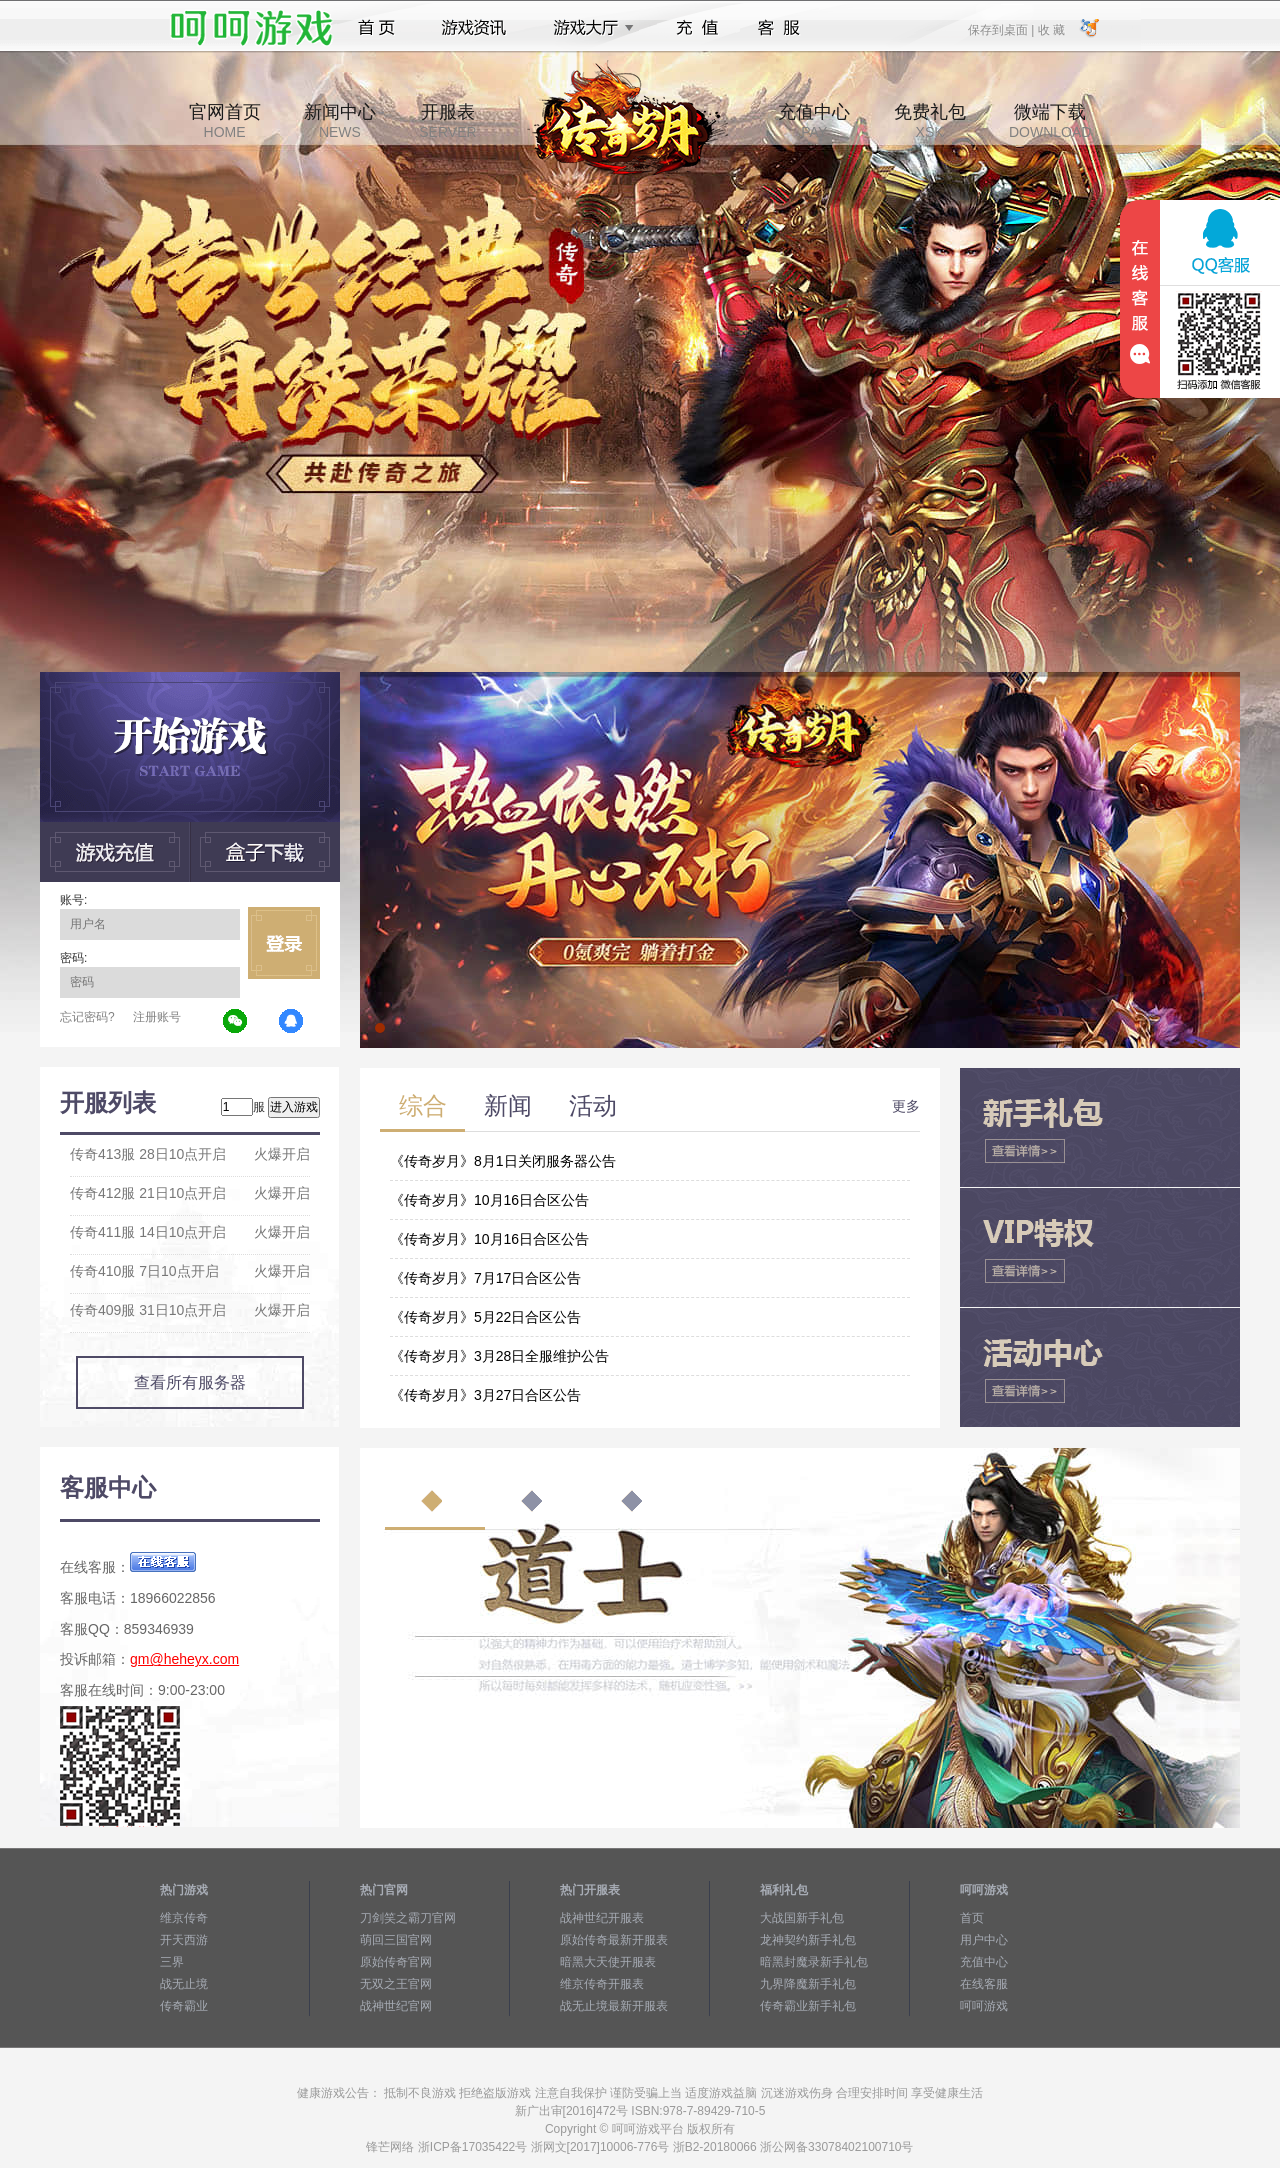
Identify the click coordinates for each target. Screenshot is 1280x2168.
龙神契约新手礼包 (808, 1940)
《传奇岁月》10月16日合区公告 (489, 1200)
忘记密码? (87, 1017)
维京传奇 (184, 1918)
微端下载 (1050, 121)
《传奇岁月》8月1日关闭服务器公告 (503, 1161)
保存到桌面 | (1002, 29)
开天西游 (184, 1940)
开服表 (447, 121)
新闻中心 (340, 121)
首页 (376, 28)
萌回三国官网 (396, 1940)
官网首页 (225, 121)
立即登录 (284, 943)
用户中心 (984, 1940)
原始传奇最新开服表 (614, 1940)
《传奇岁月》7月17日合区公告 (485, 1278)
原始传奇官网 (396, 1962)
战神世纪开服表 (602, 1918)
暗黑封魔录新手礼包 (814, 1962)
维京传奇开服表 (602, 1984)
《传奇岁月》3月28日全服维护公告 (499, 1356)
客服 (779, 28)
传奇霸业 (184, 2006)
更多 (906, 1106)
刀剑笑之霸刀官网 (408, 1918)
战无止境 (184, 1984)
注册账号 (157, 1017)
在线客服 (984, 1984)
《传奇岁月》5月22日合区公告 (485, 1317)
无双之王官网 (396, 1984)
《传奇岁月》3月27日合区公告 (485, 1395)
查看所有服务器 (190, 1382)
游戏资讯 (474, 28)
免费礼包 (930, 121)
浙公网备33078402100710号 (836, 2147)
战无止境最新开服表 (614, 2006)
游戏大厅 (588, 28)
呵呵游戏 (984, 2006)
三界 (172, 1962)
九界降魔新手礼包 (808, 1984)
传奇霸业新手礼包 (808, 2006)
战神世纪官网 (396, 2006)
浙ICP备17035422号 (472, 2147)
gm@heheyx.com (184, 1659)
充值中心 (814, 121)
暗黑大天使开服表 (608, 1962)
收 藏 (1050, 29)
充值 (696, 28)
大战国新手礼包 (802, 1918)
